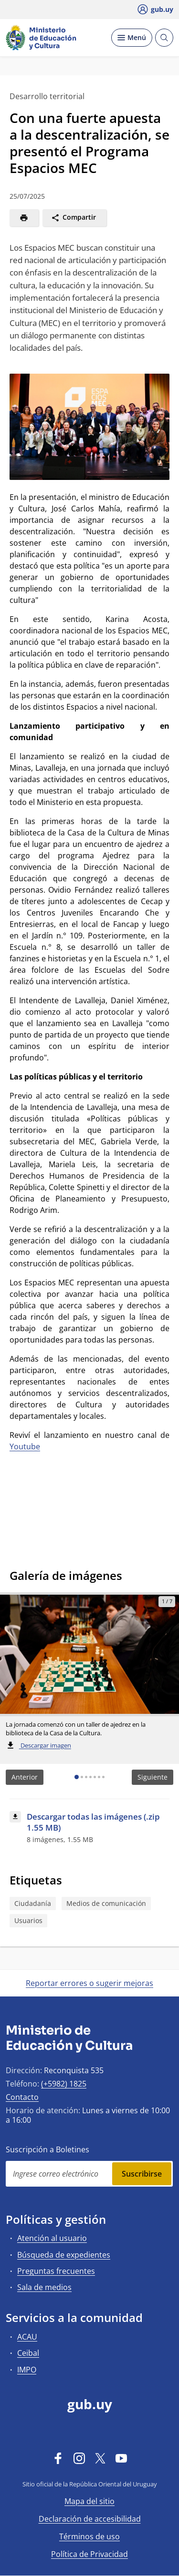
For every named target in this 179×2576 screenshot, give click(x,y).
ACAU (27, 2337)
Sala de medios (44, 2287)
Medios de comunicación (106, 1903)
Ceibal (28, 2353)
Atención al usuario (52, 2238)
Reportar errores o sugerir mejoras (89, 1983)
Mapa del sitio (89, 2501)
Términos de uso (89, 2536)
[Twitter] (100, 2458)
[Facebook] (58, 2458)
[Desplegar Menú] (131, 38)
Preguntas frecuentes (56, 2271)
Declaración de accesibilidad (90, 2519)
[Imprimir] (24, 217)
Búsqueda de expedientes (63, 2255)
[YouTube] (121, 2458)
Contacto (22, 2097)
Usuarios (28, 1920)
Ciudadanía (32, 1903)
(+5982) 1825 (63, 2083)
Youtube (25, 1446)
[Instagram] (79, 2458)
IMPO (26, 2369)
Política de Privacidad (89, 2554)
